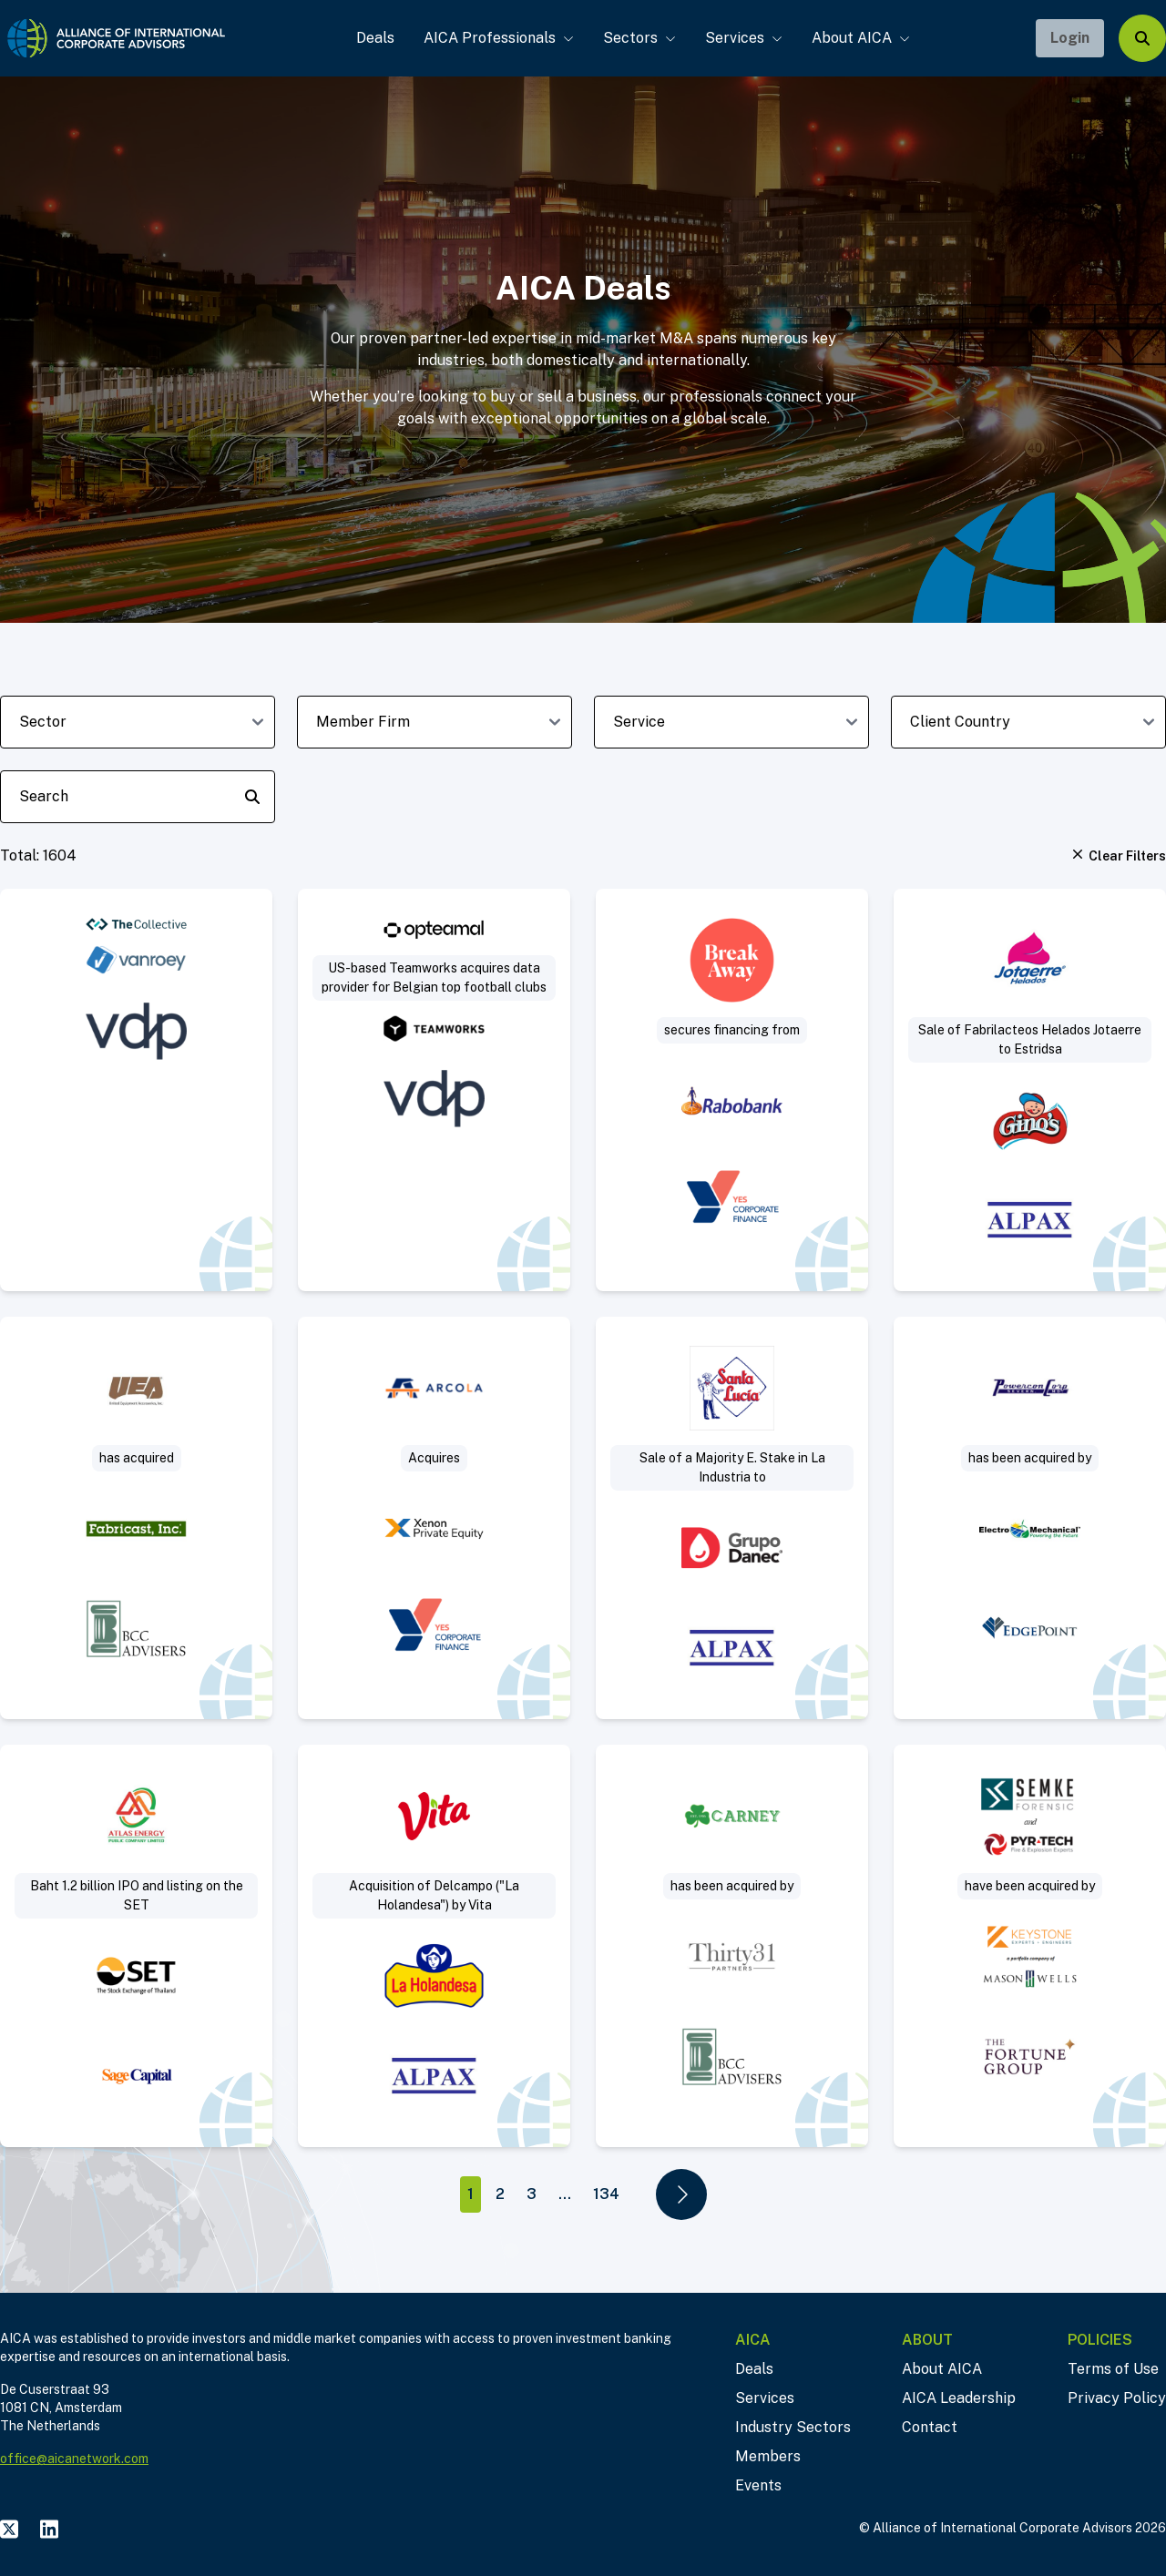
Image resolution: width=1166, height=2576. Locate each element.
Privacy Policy (1117, 2398)
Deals (369, 37)
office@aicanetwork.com (74, 2458)
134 (606, 2194)
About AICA (854, 37)
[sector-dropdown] (137, 722)
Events (758, 2485)
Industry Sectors (793, 2427)
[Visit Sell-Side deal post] (1030, 1518)
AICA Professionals (492, 37)
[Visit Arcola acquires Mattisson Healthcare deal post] (434, 1518)
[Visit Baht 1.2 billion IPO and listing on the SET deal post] (136, 1946)
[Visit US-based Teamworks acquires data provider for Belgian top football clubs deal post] (434, 1090)
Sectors (633, 37)
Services (737, 37)
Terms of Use (1113, 2368)
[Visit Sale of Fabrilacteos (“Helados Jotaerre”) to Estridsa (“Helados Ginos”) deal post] (1030, 1090)
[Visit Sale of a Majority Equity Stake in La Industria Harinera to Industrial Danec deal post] (732, 1518)
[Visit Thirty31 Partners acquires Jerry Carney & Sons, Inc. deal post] (732, 1946)
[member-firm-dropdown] (434, 722)
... (564, 2194)
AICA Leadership (959, 2398)
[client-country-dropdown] (1028, 722)
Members (768, 2456)
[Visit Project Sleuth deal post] (1030, 1946)
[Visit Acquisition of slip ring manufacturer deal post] (136, 1518)
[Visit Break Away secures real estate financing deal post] (732, 1090)
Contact (929, 2427)
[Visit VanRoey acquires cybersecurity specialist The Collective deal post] (136, 1090)
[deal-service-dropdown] (731, 722)
